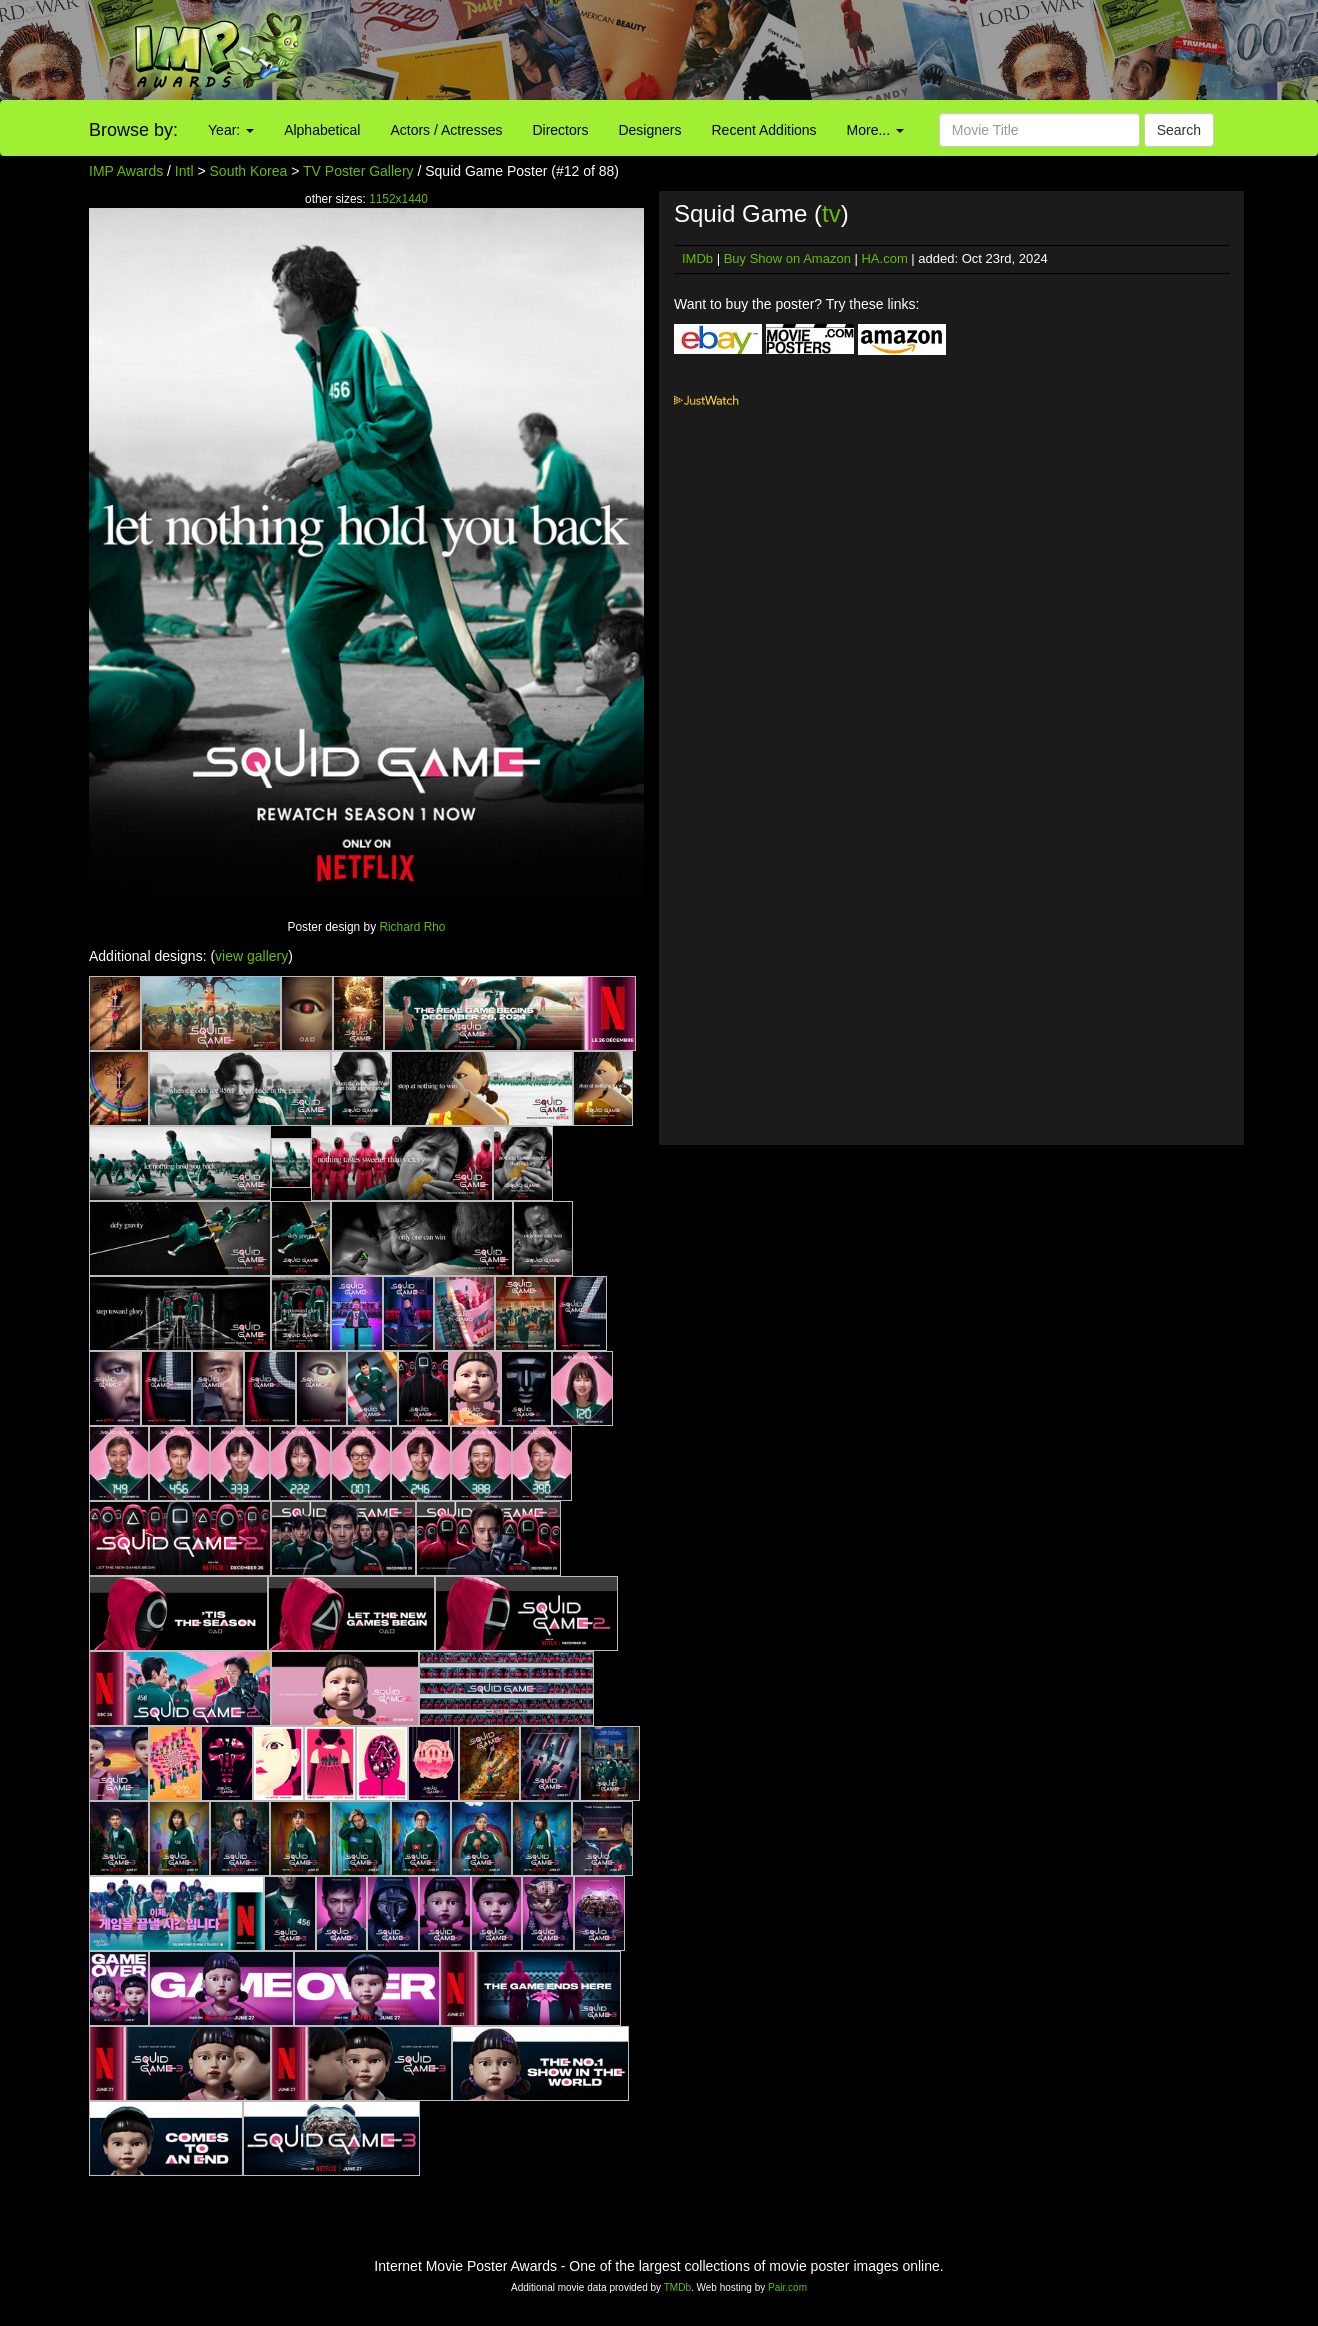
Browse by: (133, 130)
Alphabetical (322, 130)
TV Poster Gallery (358, 171)
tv (831, 213)
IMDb (697, 258)
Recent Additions (764, 130)
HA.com (884, 258)
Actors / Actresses (446, 130)
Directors (560, 130)
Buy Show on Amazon (787, 258)
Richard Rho (412, 927)
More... (875, 130)
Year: (231, 130)
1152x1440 (398, 199)
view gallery (251, 956)
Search (1179, 130)
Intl (184, 171)
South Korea (249, 171)
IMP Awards (126, 171)
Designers (649, 130)
